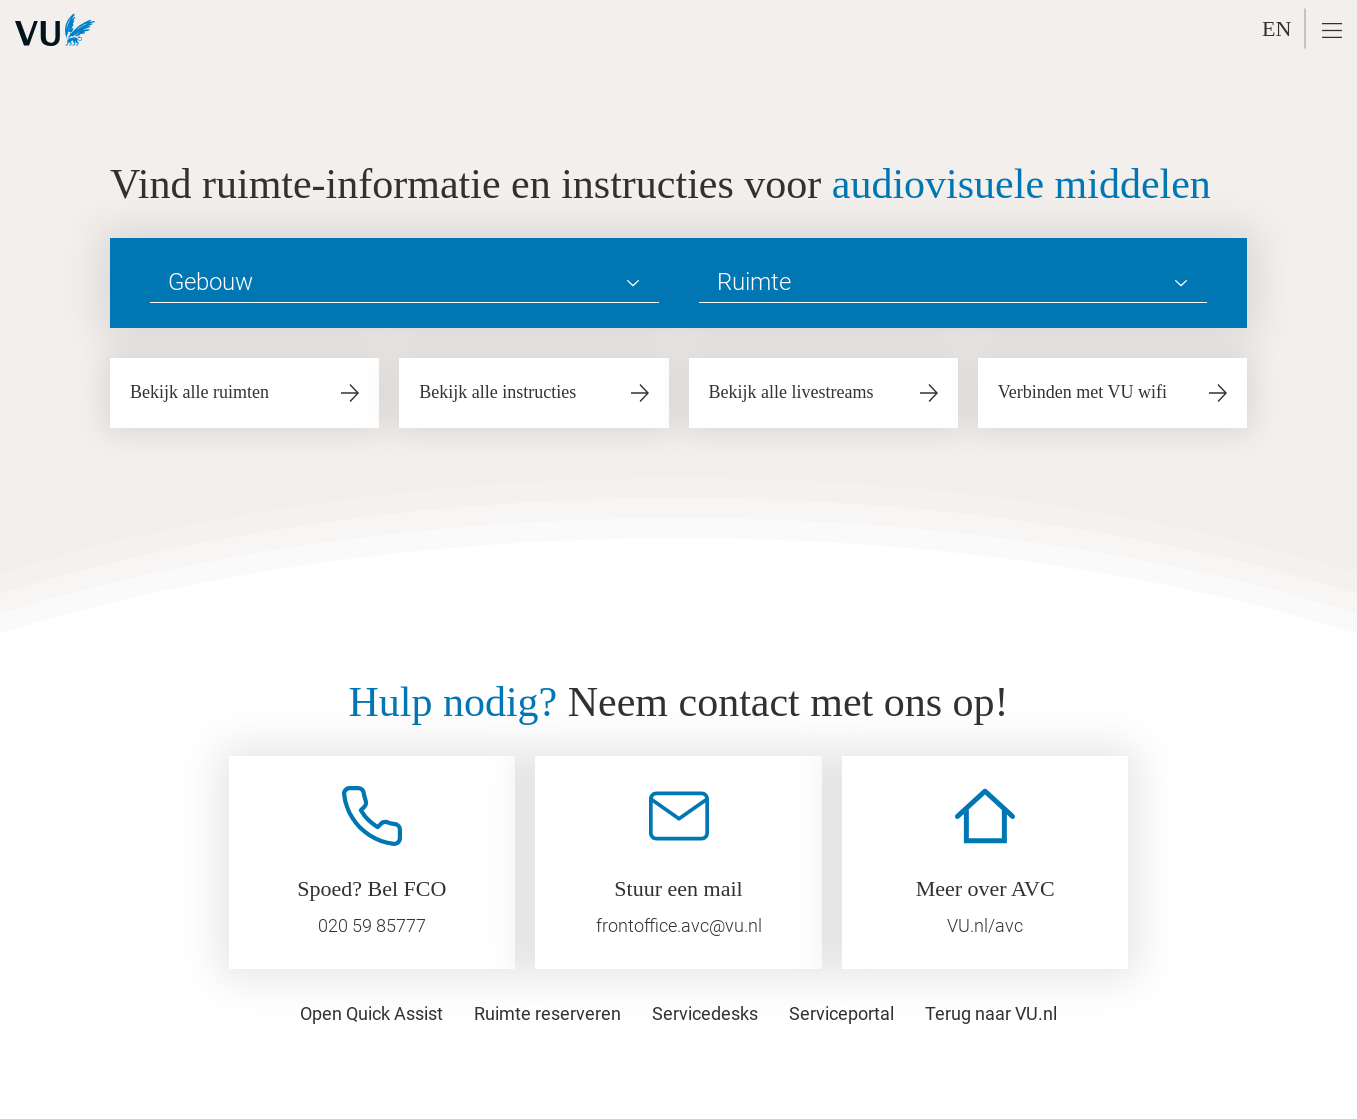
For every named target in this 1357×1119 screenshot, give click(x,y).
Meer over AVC (985, 888)
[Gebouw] (404, 283)
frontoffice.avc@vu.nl (679, 925)
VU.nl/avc (985, 925)
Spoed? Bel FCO (371, 888)
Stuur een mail (678, 888)
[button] (1332, 30)
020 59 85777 (372, 925)
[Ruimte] (953, 283)
